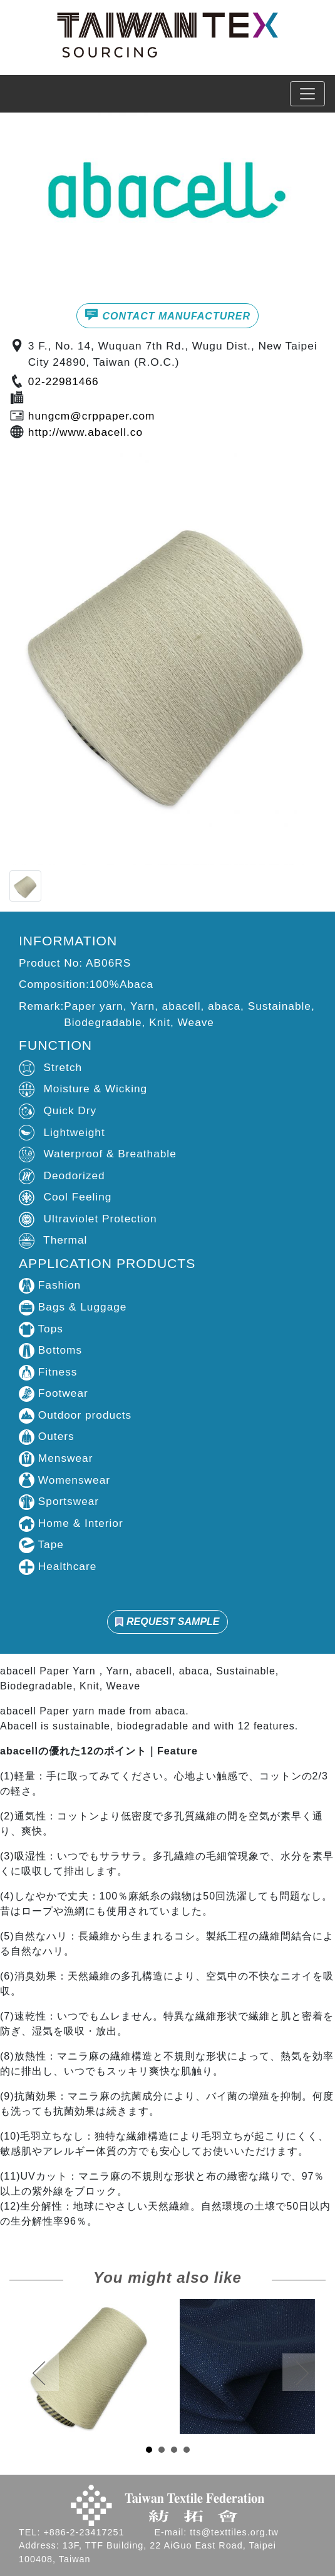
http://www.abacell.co (85, 432)
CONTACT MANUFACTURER (167, 314)
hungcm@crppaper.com (91, 416)
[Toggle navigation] (307, 93)
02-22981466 (63, 381)
